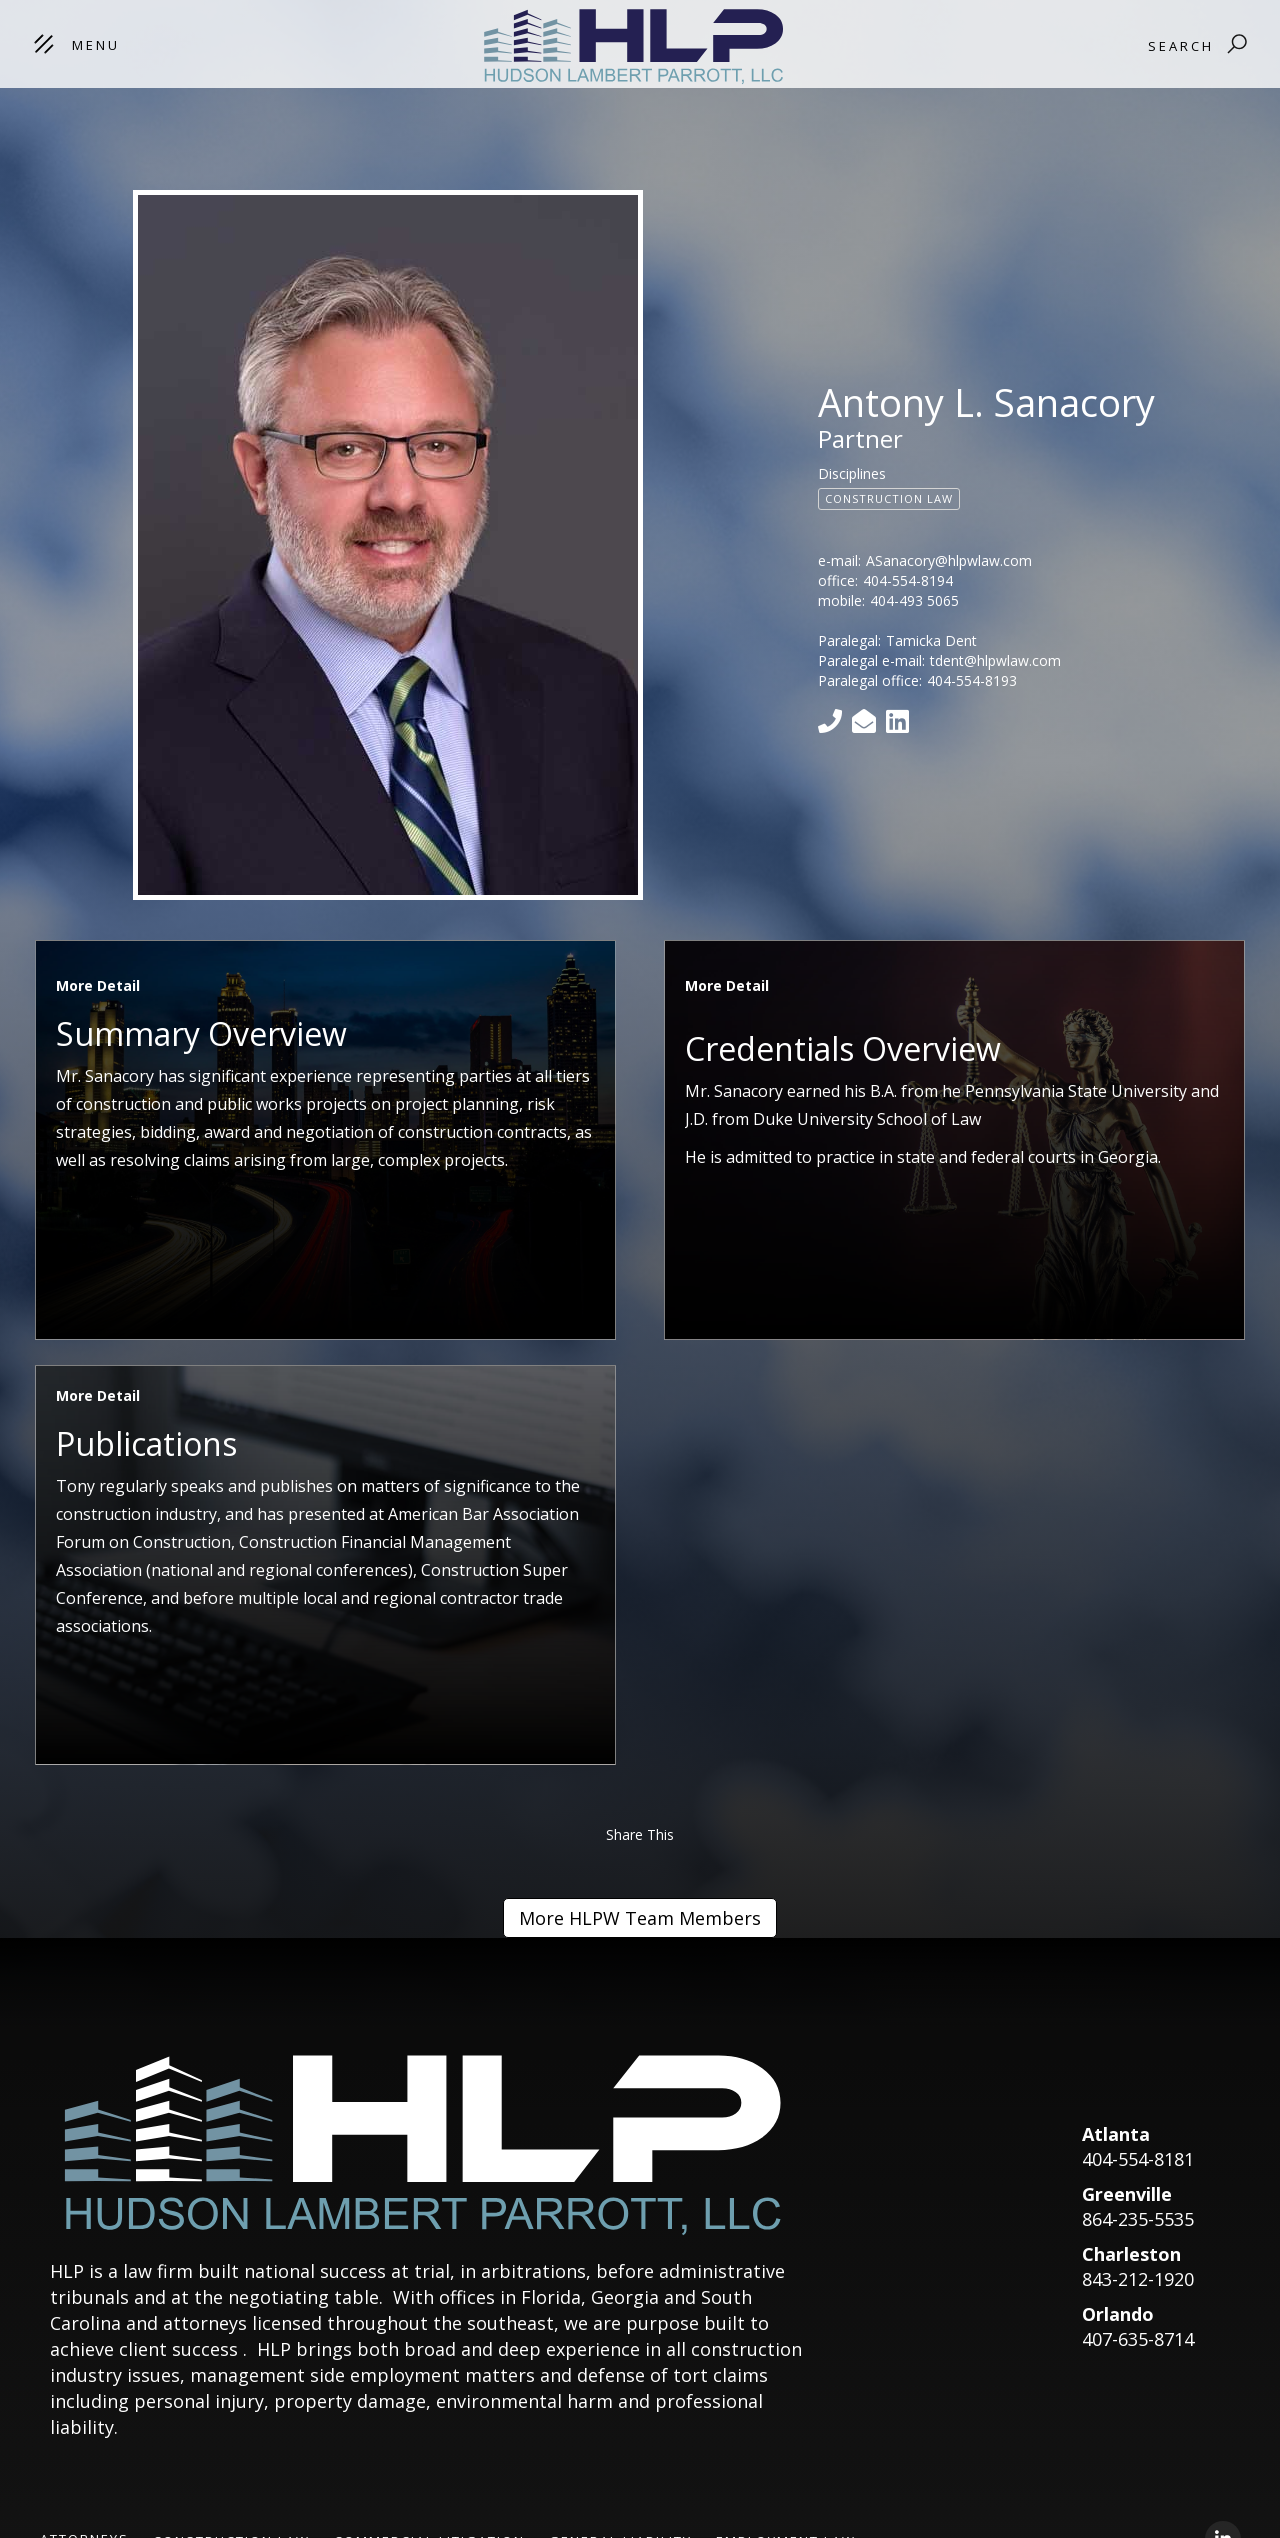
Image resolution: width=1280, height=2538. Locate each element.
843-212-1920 (1138, 2279)
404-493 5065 (914, 600)
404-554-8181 (1138, 2159)
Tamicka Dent (931, 640)
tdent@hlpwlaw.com (995, 660)
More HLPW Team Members (640, 1918)
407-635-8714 (1138, 2339)
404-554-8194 (908, 580)
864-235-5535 (1138, 2219)
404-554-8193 (972, 680)
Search (1181, 46)
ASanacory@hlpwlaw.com (949, 560)
